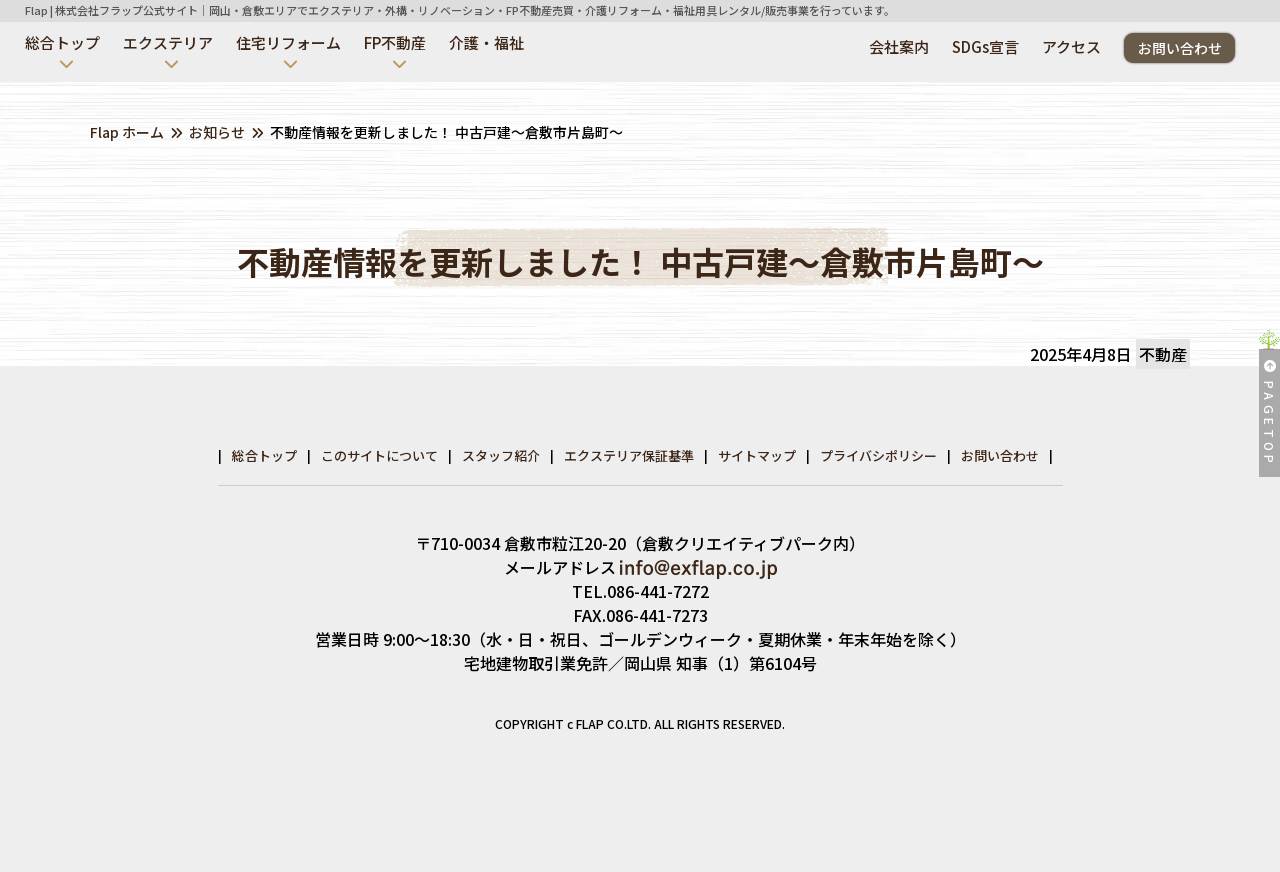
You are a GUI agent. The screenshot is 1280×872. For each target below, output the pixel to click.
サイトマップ (757, 455)
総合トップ (62, 42)
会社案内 (899, 46)
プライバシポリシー (878, 455)
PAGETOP (1269, 413)
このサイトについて (379, 455)
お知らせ (217, 132)
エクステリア (168, 42)
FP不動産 (395, 42)
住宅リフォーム (288, 42)
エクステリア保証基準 (629, 455)
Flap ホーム (127, 132)
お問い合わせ (1180, 48)
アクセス (1071, 46)
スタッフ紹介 (501, 455)
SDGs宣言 (985, 46)
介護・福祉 (486, 42)
